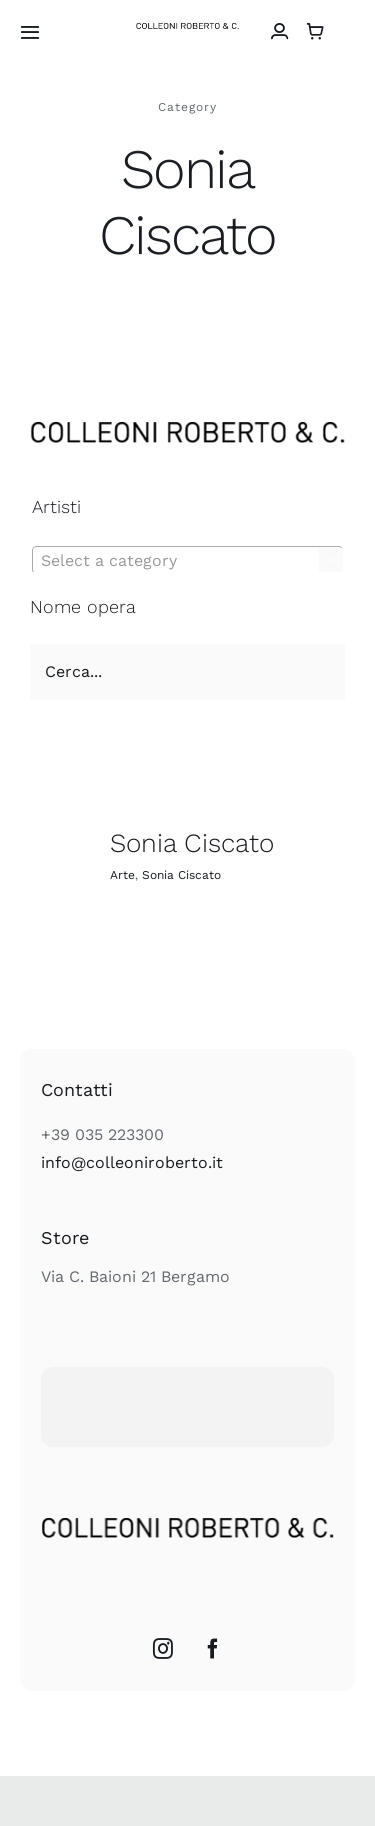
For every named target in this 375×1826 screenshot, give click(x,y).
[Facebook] (213, 1649)
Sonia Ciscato (192, 843)
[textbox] (187, 561)
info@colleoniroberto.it (132, 1162)
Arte (122, 875)
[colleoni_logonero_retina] (187, 30)
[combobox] (187, 560)
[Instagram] (163, 1649)
